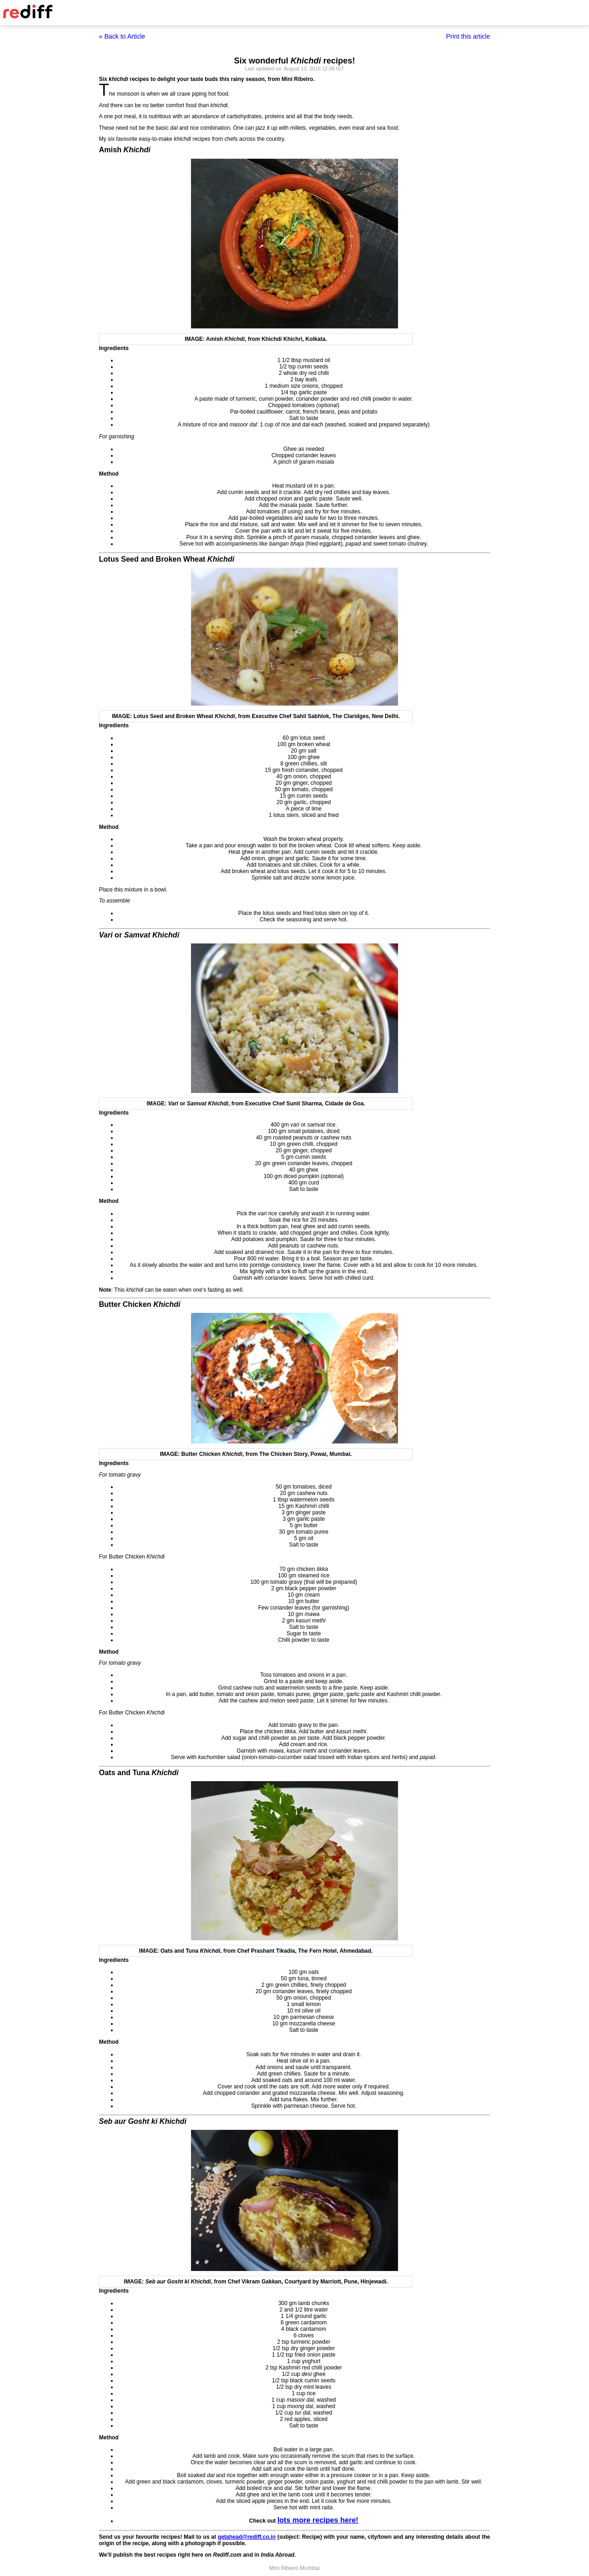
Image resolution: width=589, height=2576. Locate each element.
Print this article (468, 36)
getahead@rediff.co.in (247, 2537)
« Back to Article (122, 36)
